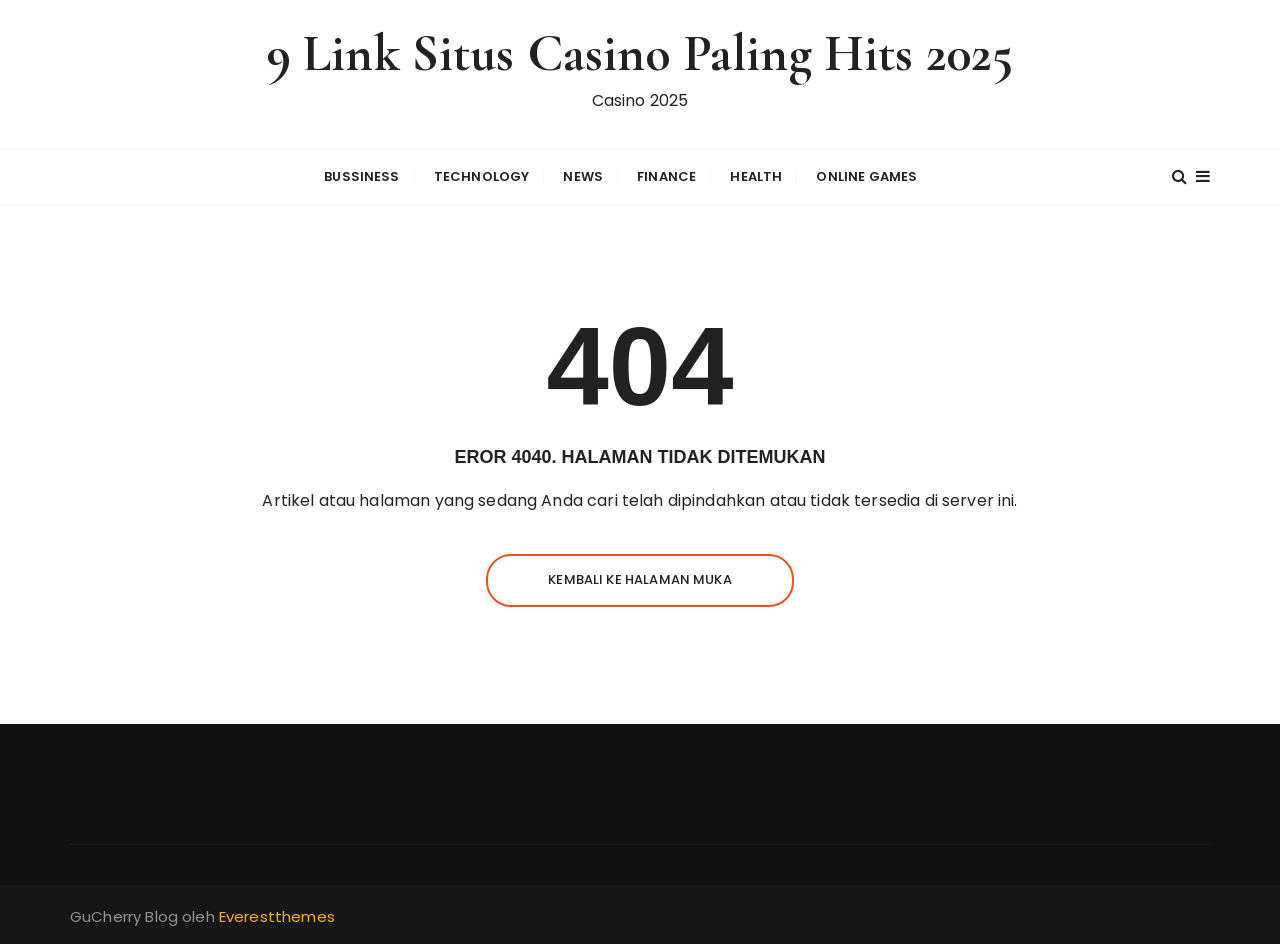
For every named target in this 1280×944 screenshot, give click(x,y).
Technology (482, 176)
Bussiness (361, 176)
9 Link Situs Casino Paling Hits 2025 (640, 53)
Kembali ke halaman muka (639, 579)
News (583, 176)
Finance (666, 176)
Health (756, 176)
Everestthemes (277, 916)
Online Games (866, 176)
